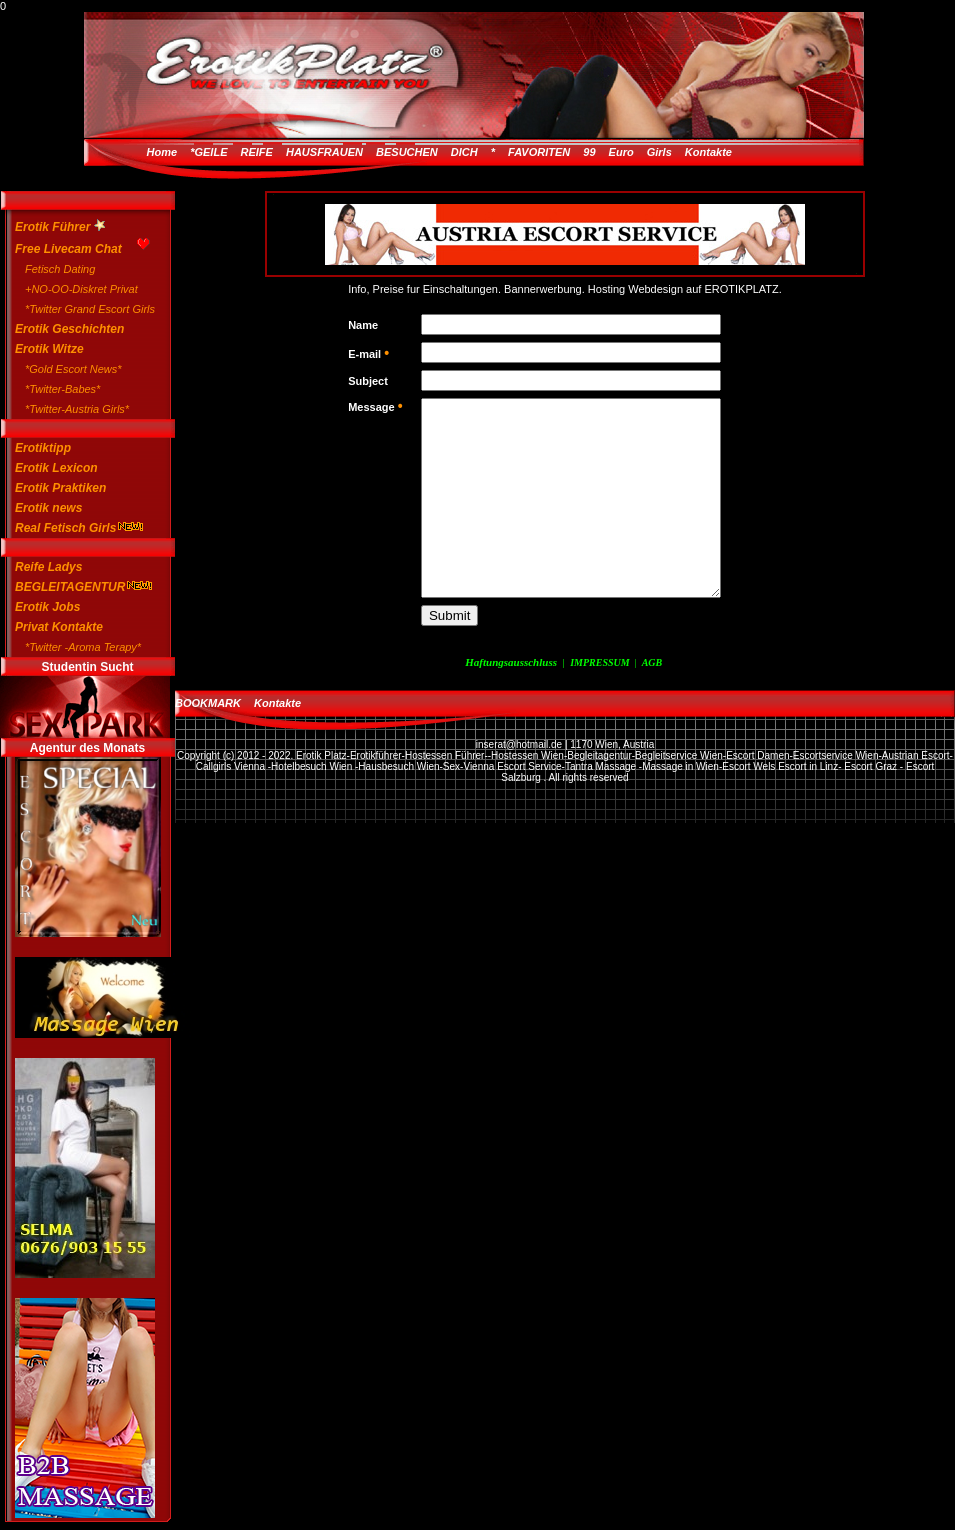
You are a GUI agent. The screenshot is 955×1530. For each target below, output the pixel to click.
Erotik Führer (60, 226)
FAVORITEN (539, 152)
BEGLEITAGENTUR (77, 587)
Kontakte (708, 152)
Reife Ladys (48, 567)
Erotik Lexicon (56, 468)
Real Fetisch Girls (77, 528)
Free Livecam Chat (77, 246)
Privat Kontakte (59, 627)
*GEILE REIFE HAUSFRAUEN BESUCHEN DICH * (342, 152)
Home (162, 152)
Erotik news (48, 508)
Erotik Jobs (47, 607)
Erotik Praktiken (60, 488)
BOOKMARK (208, 703)
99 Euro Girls (627, 152)
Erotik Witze (49, 349)
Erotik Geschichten (69, 329)
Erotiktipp (43, 448)
